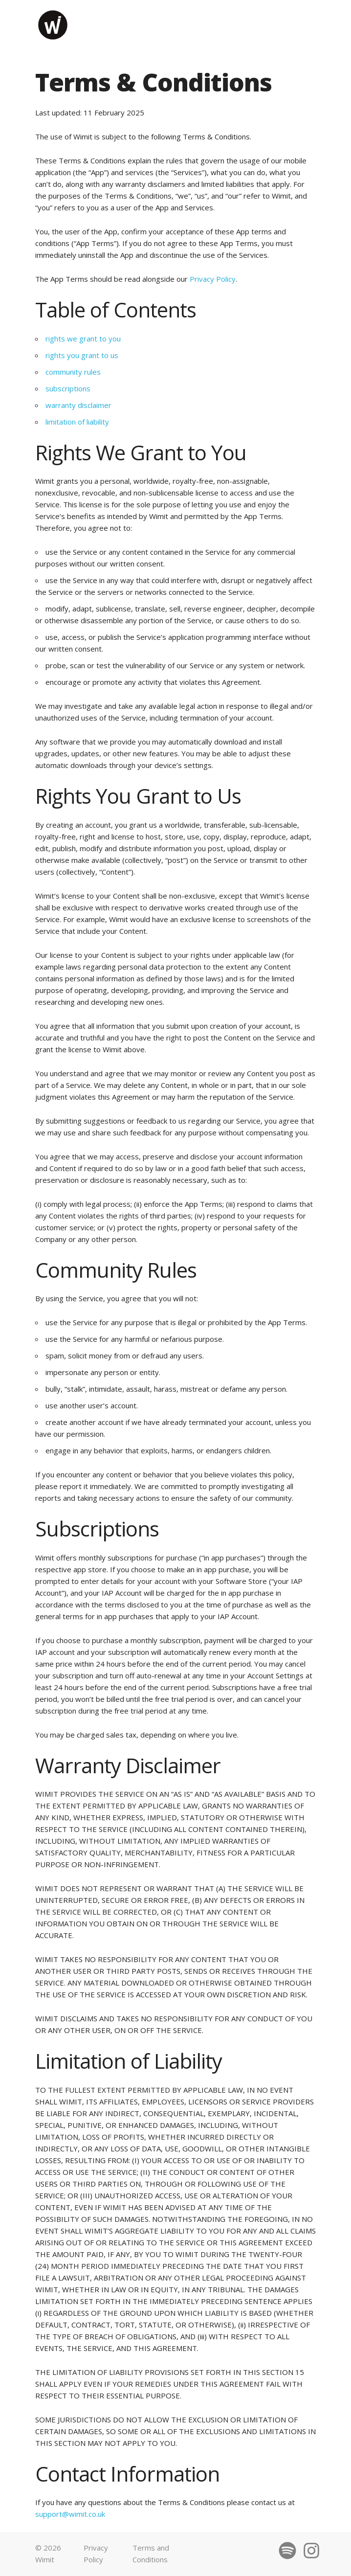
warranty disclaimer (78, 405)
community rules (73, 372)
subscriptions (67, 388)
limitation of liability (77, 422)
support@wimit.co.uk (70, 2514)
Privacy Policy (213, 279)
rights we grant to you (83, 338)
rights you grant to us (81, 355)
